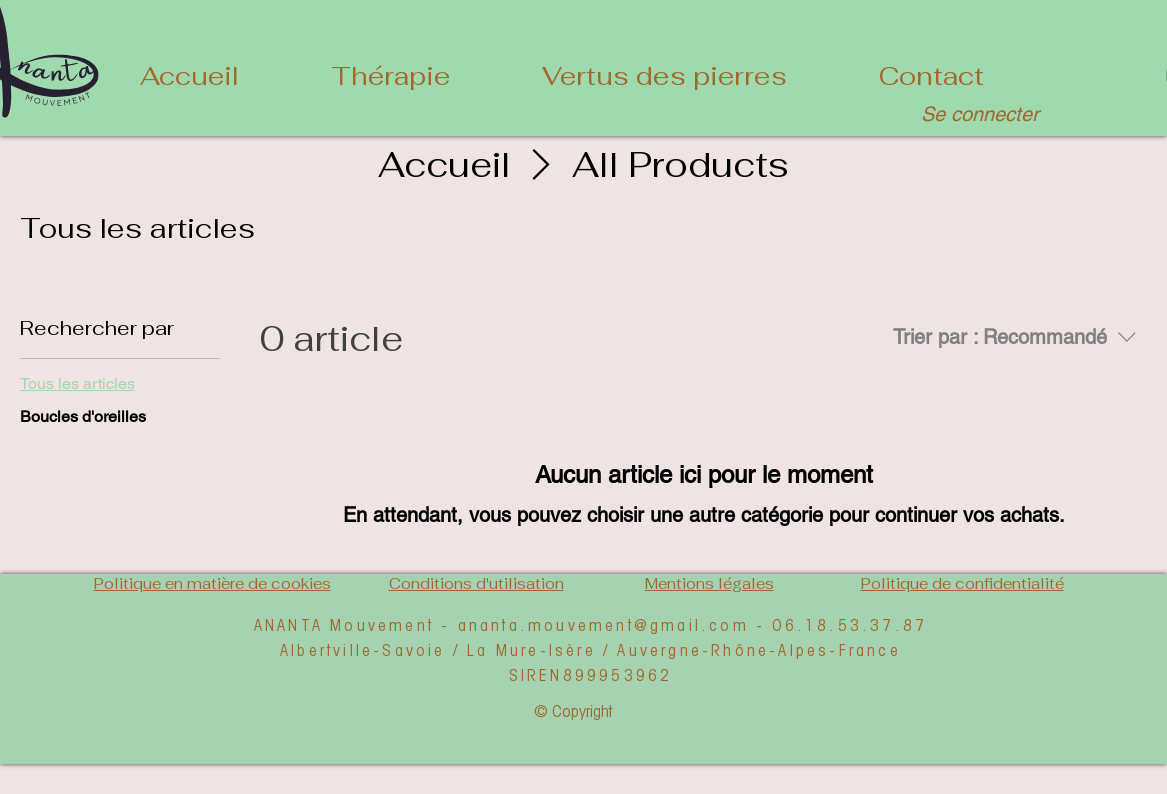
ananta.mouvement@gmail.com (603, 624)
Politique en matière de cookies (212, 583)
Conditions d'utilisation (476, 583)
